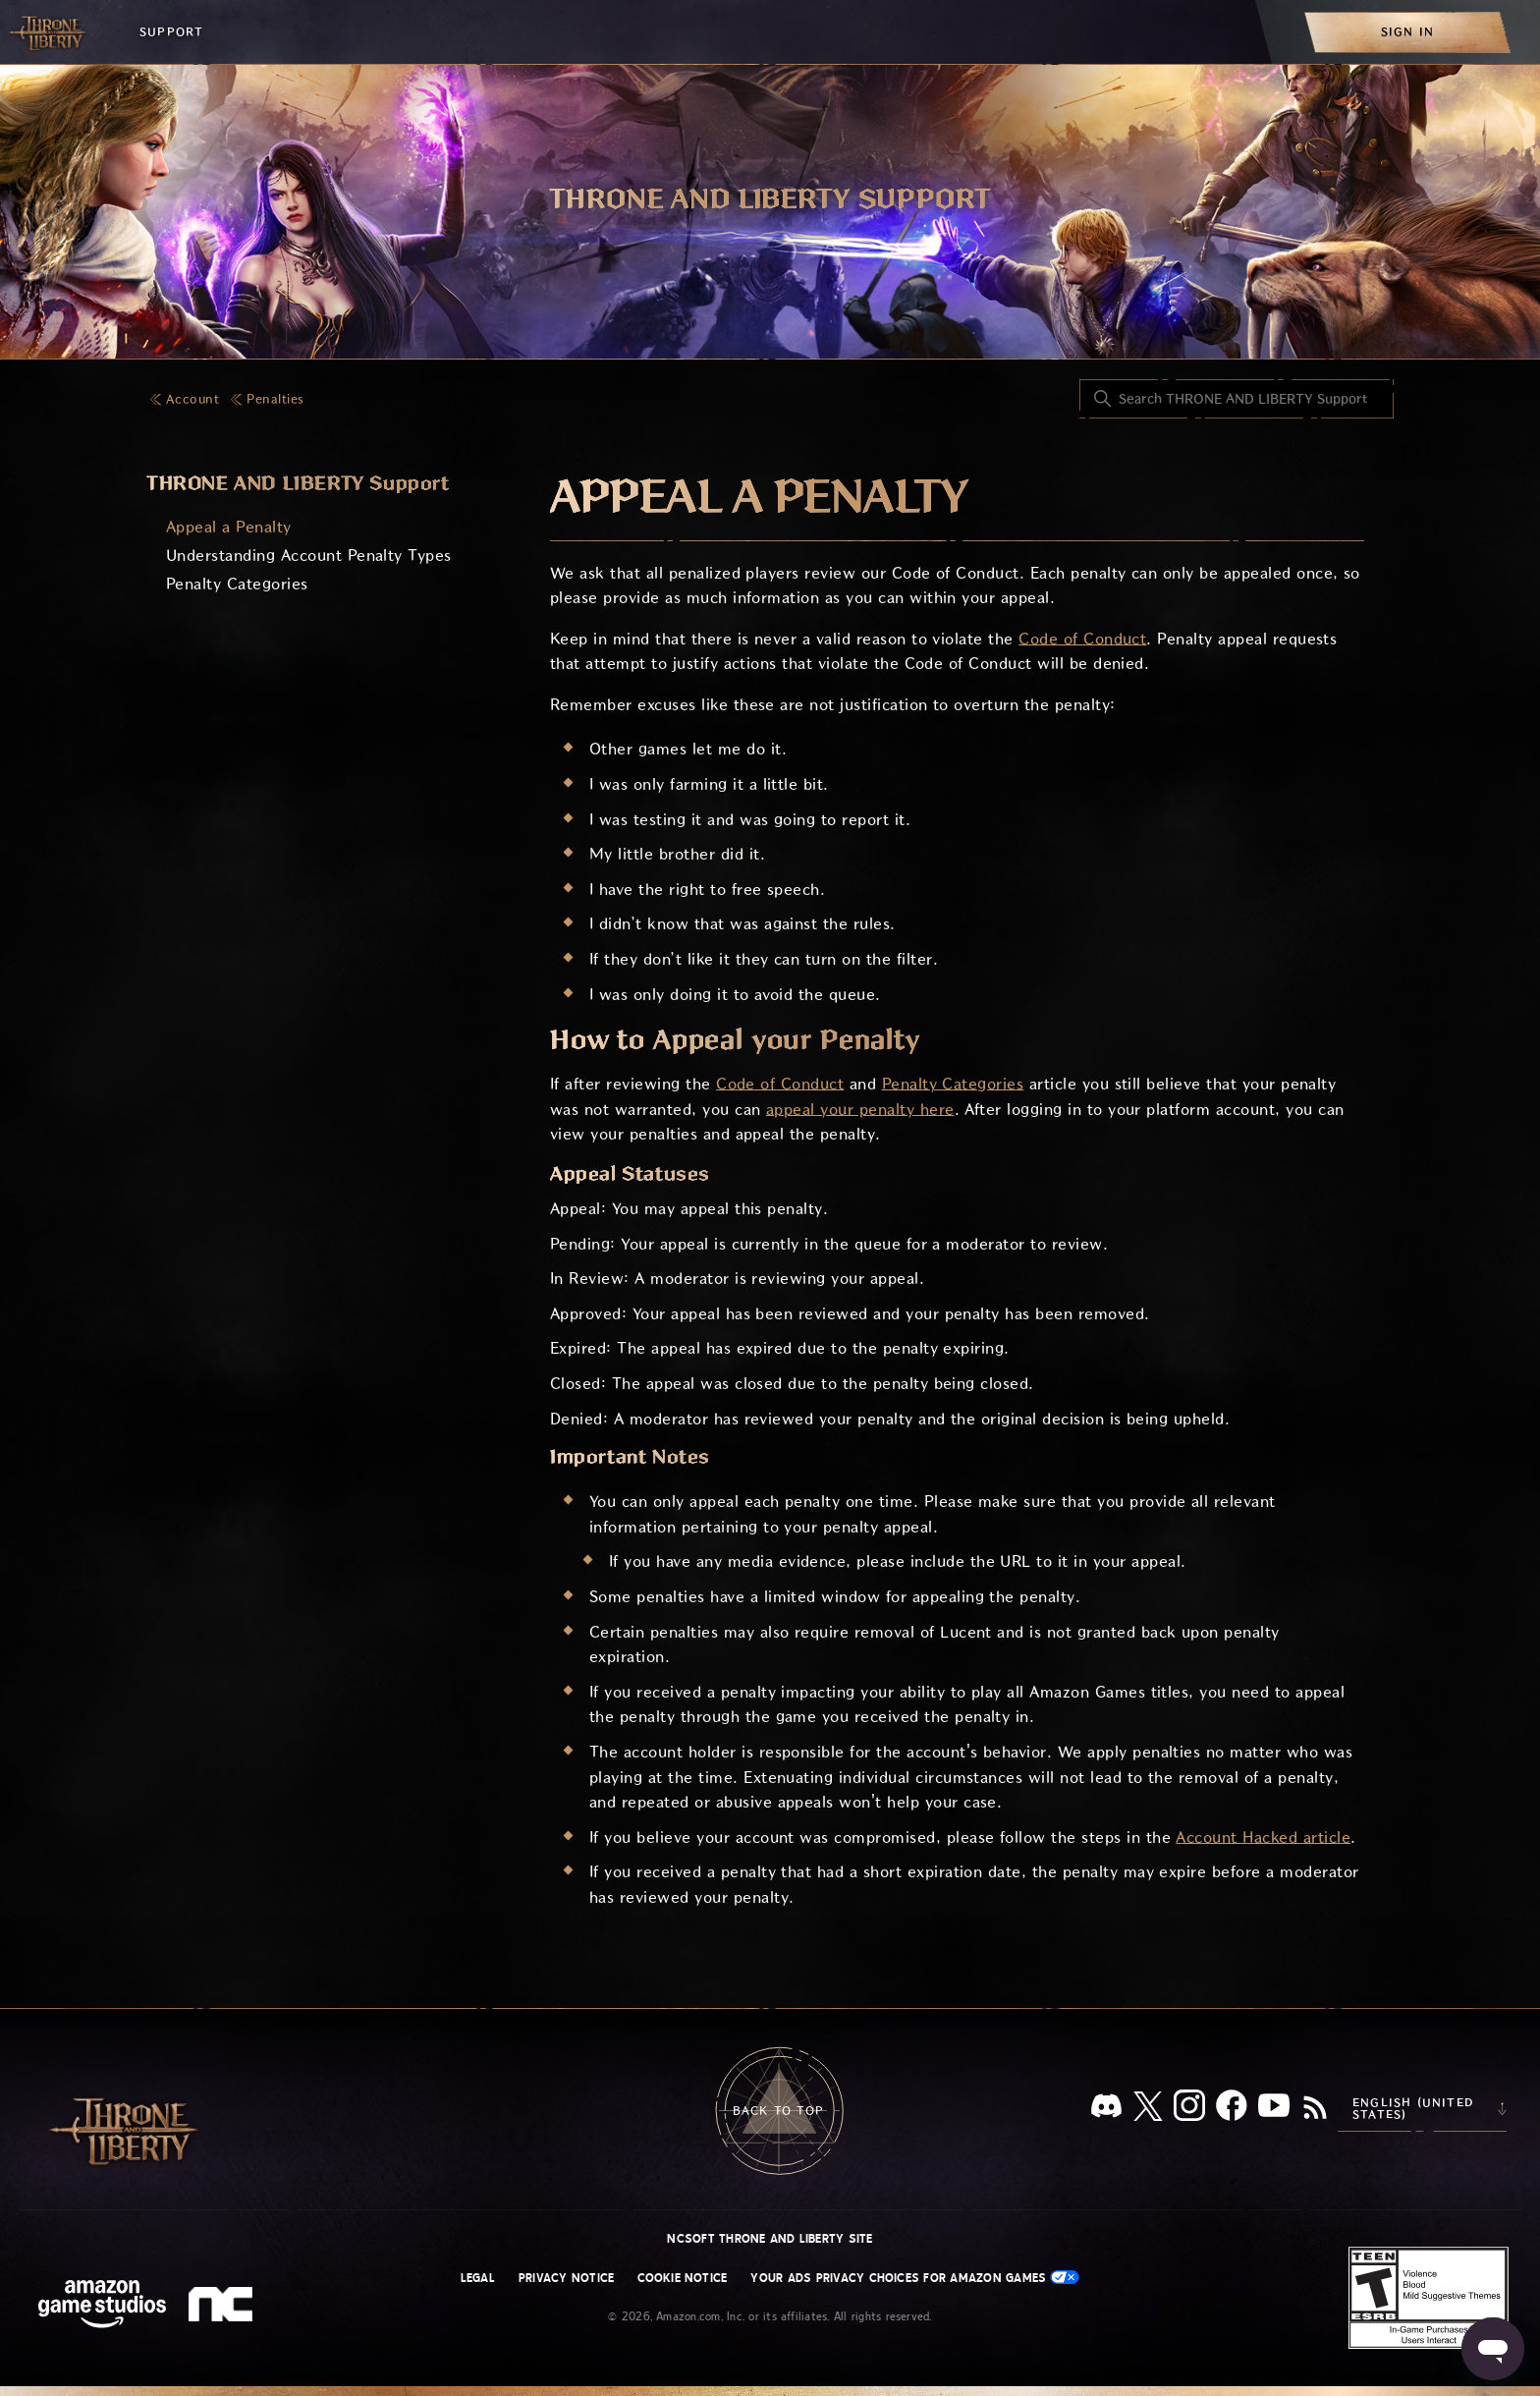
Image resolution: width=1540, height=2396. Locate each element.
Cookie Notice (682, 2278)
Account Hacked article (1263, 1837)
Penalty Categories (237, 584)
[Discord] (1106, 2109)
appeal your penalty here (860, 1109)
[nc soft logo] (223, 2308)
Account (192, 399)
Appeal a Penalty (229, 527)
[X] (1148, 2109)
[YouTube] (1274, 2109)
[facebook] (1231, 2109)
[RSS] (1315, 2109)
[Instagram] (1189, 2109)
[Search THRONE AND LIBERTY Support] (1236, 398)
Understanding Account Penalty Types (309, 555)
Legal (478, 2278)
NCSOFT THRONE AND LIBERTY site (769, 2239)
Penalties (275, 399)
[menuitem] (1407, 32)
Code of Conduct (1082, 639)
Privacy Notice (566, 2278)
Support (171, 32)
